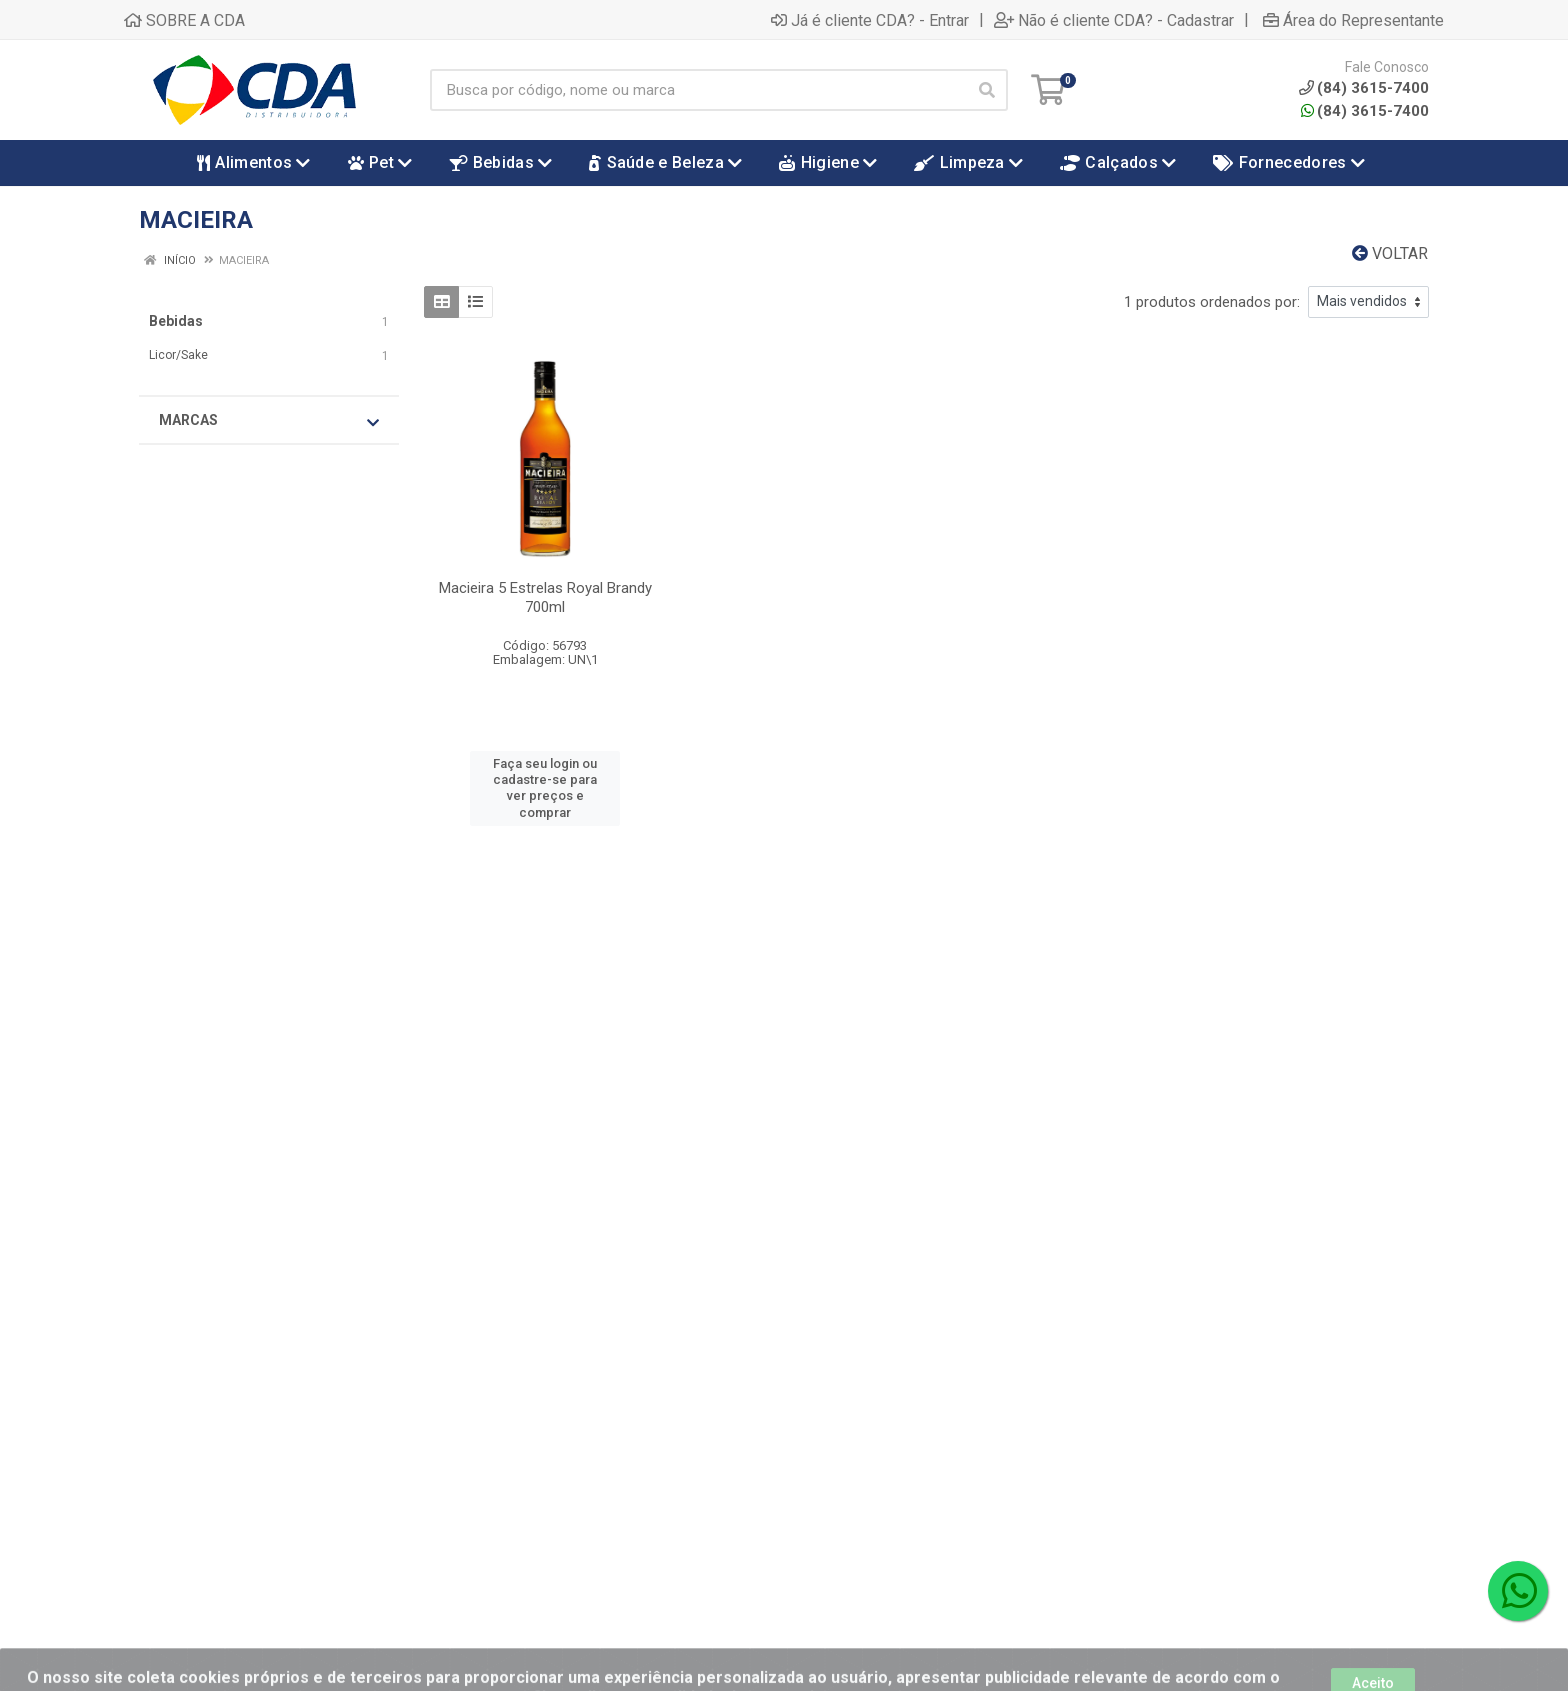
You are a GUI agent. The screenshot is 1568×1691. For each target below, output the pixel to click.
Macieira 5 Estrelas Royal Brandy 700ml (545, 597)
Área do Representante (1353, 20)
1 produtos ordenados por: (1212, 302)
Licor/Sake (178, 355)
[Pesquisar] (987, 90)
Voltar (1390, 253)
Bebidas (176, 321)
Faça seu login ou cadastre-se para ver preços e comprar (545, 788)
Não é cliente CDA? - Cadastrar (1114, 20)
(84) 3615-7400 (1365, 111)
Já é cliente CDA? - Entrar (870, 20)
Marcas (269, 421)
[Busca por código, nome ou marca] (698, 90)
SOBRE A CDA (184, 20)
